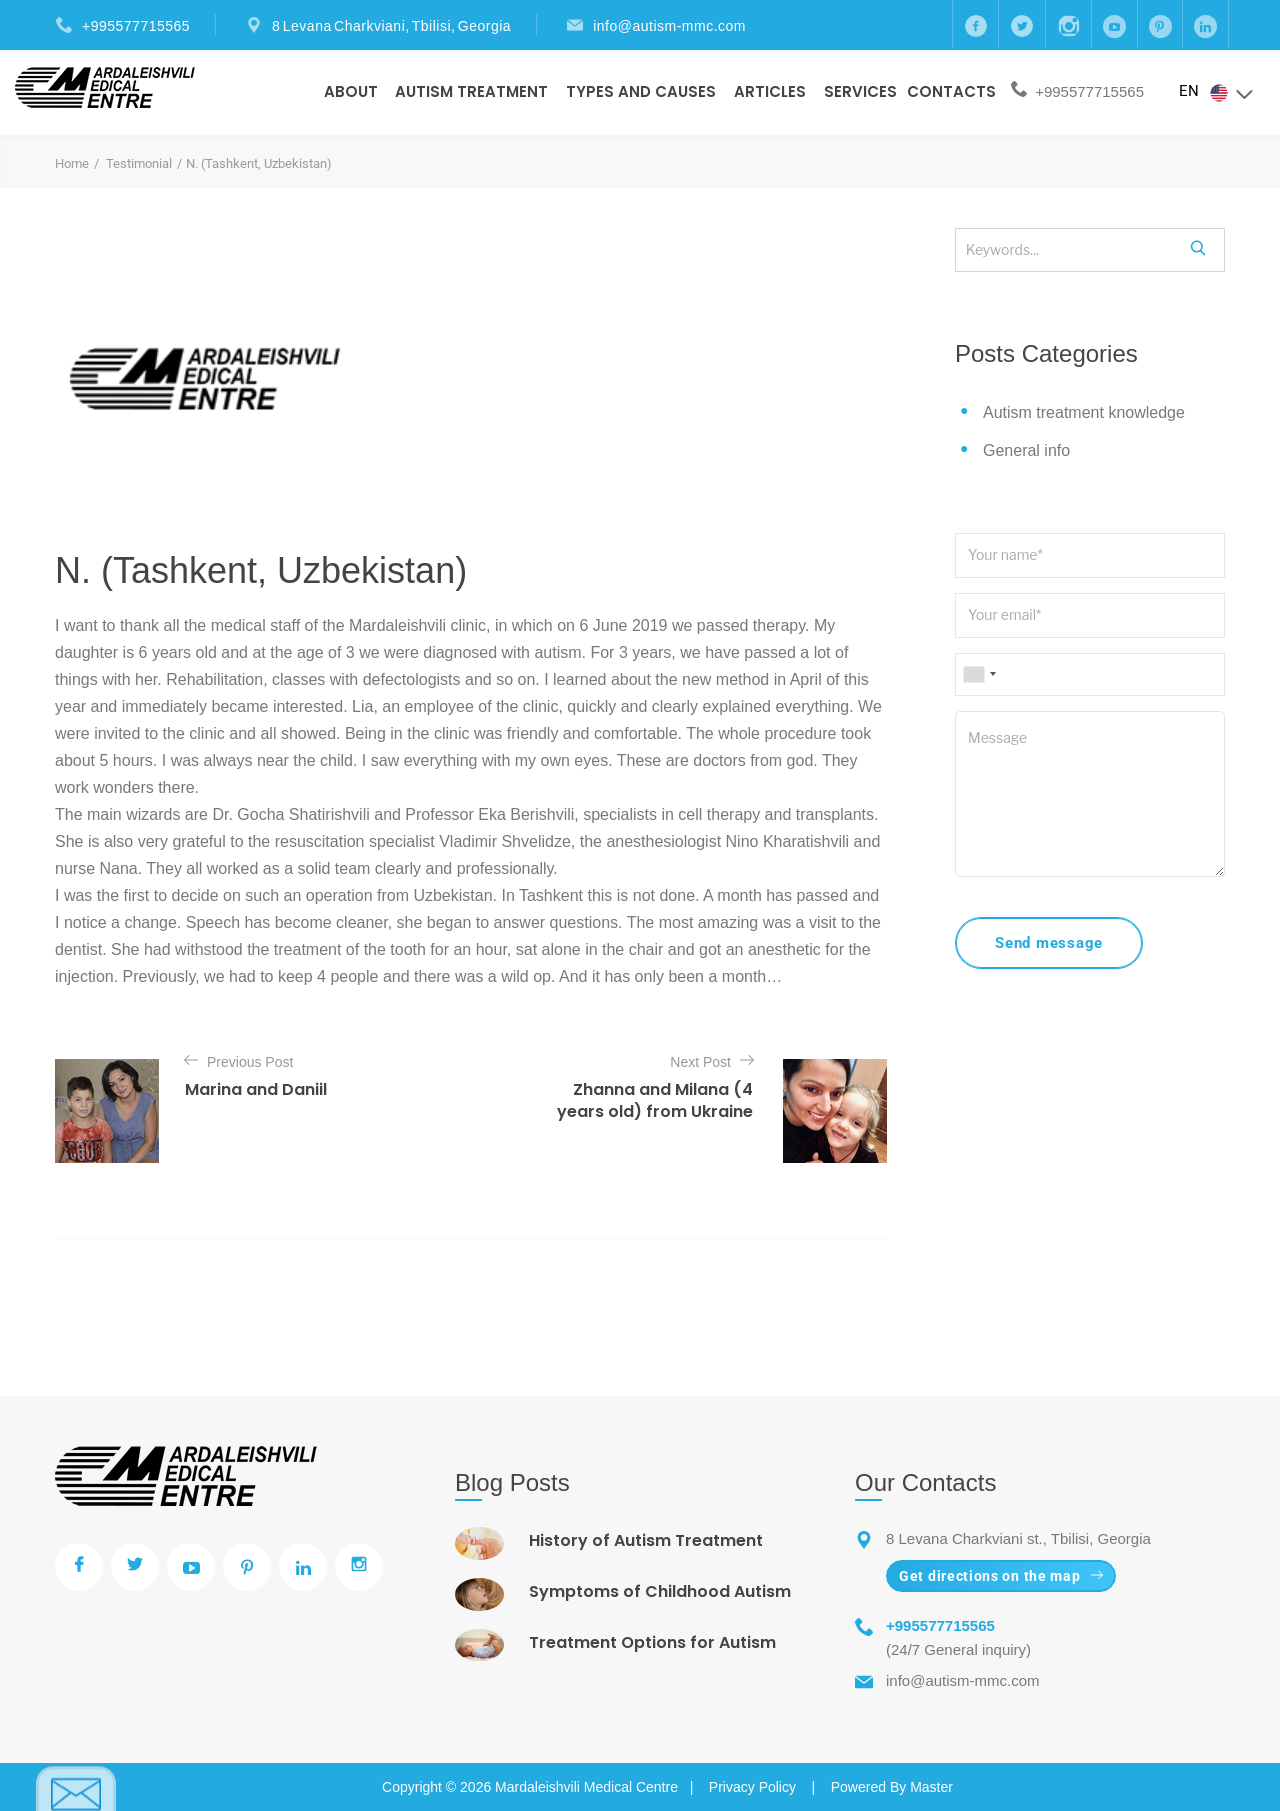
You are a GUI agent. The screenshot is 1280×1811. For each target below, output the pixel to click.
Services (860, 91)
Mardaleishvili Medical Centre (586, 1787)
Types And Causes (641, 91)
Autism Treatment (471, 91)
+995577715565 (136, 26)
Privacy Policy (752, 1787)
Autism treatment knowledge (1084, 412)
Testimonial (139, 163)
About (351, 91)
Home (72, 163)
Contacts (951, 91)
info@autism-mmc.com (669, 26)
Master (931, 1787)
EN (1217, 92)
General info (1026, 450)
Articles (770, 91)
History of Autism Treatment (646, 1540)
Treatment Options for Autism (652, 1642)
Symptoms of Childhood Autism (660, 1591)
